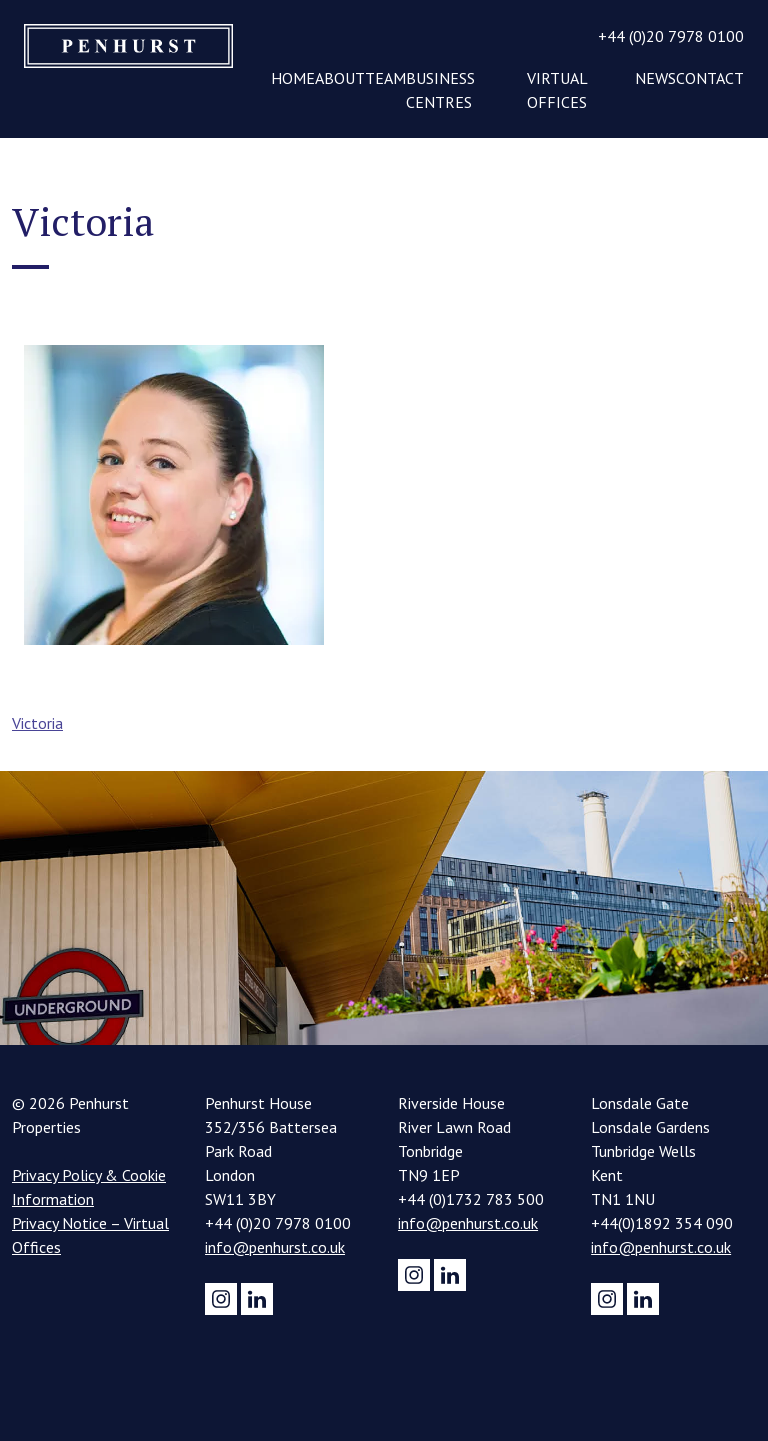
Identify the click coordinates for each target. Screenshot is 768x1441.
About (340, 78)
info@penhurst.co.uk (275, 1247)
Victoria (37, 723)
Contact (710, 78)
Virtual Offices (557, 90)
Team (385, 78)
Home (293, 78)
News (655, 78)
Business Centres (440, 90)
